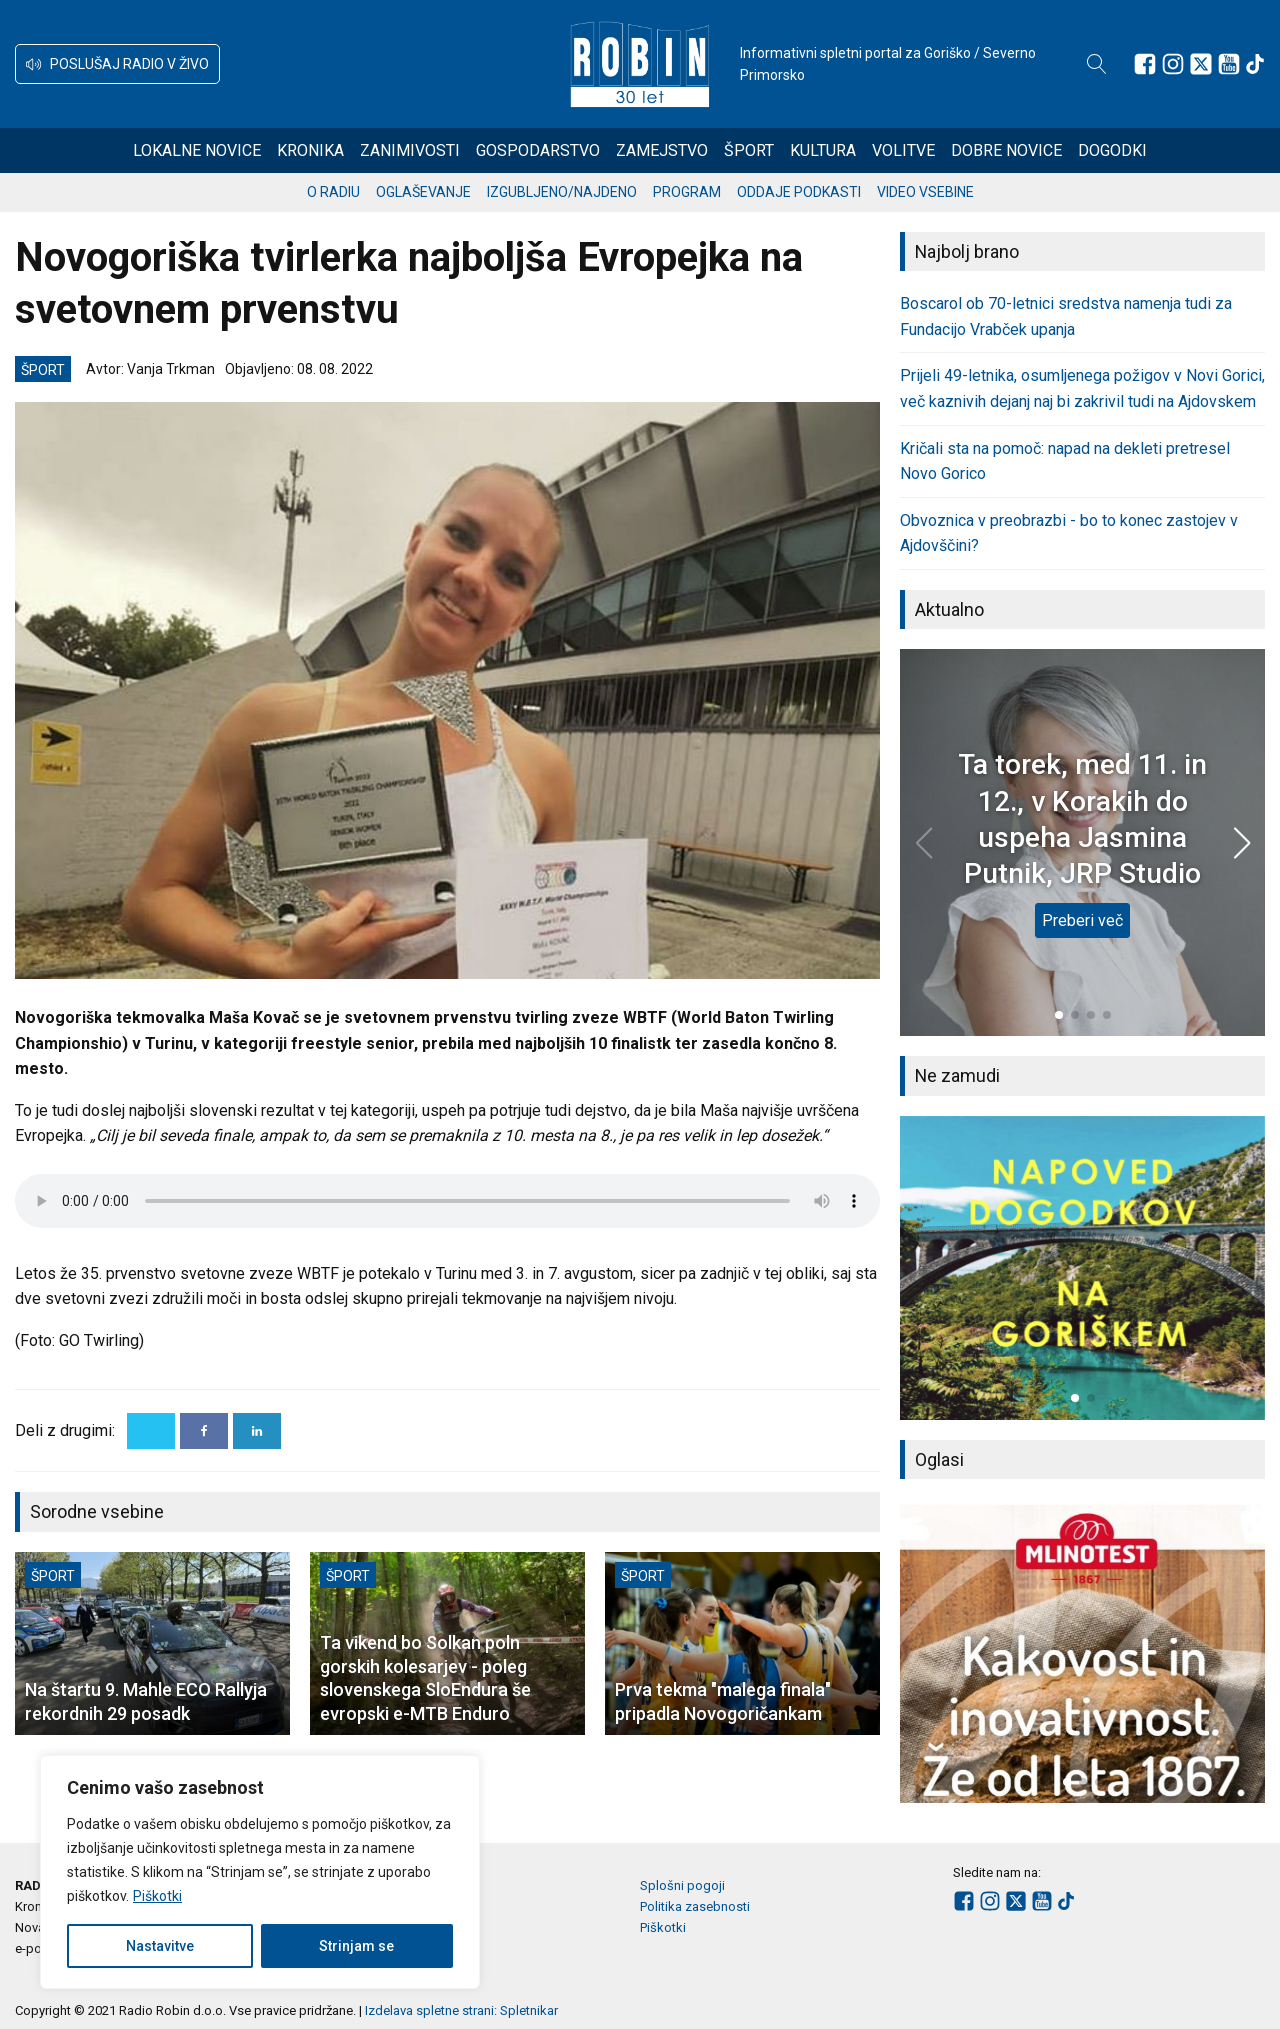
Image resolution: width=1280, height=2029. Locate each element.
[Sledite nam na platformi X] (1201, 64)
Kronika (310, 150)
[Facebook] (204, 1431)
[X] (151, 1431)
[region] (260, 1872)
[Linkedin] (257, 1431)
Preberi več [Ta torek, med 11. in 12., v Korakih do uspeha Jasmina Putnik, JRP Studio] (1082, 920)
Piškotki (157, 1896)
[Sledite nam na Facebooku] (1145, 64)
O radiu (333, 192)
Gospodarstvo (538, 150)
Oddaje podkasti (799, 192)
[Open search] (1097, 64)
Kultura (823, 150)
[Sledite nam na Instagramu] (1173, 64)
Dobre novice (1006, 150)
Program (687, 192)
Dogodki (1112, 150)
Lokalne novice (197, 150)
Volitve (903, 150)
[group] (1082, 1268)
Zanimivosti (410, 150)
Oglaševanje (423, 192)
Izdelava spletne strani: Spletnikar (461, 2010)
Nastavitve (160, 1946)
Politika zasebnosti (695, 1906)
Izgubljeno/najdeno (562, 192)
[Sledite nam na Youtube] (1229, 64)
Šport (749, 150)
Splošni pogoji (682, 1885)
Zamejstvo (662, 150)
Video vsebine (925, 192)
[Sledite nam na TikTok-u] (1255, 64)
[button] (117, 64)
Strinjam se (356, 1946)
